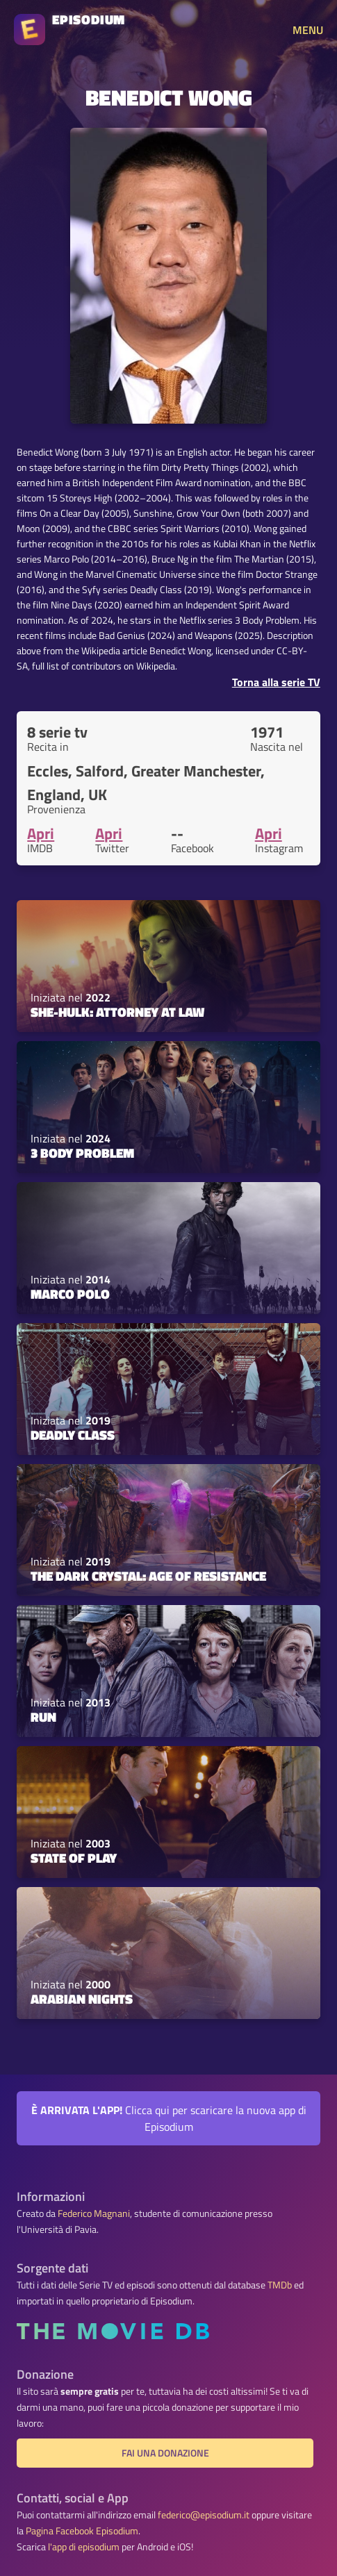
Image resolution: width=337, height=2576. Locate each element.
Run (43, 1717)
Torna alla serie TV (276, 682)
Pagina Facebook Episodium (82, 2530)
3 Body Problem (82, 1153)
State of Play (74, 1858)
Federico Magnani (94, 2213)
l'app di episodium (84, 2546)
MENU (308, 30)
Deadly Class (73, 1435)
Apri (40, 833)
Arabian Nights (82, 1999)
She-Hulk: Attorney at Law (117, 1012)
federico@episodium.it (203, 2515)
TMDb (280, 2285)
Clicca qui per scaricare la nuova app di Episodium (168, 2118)
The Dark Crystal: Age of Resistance (148, 1576)
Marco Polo (70, 1294)
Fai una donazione (165, 2453)
